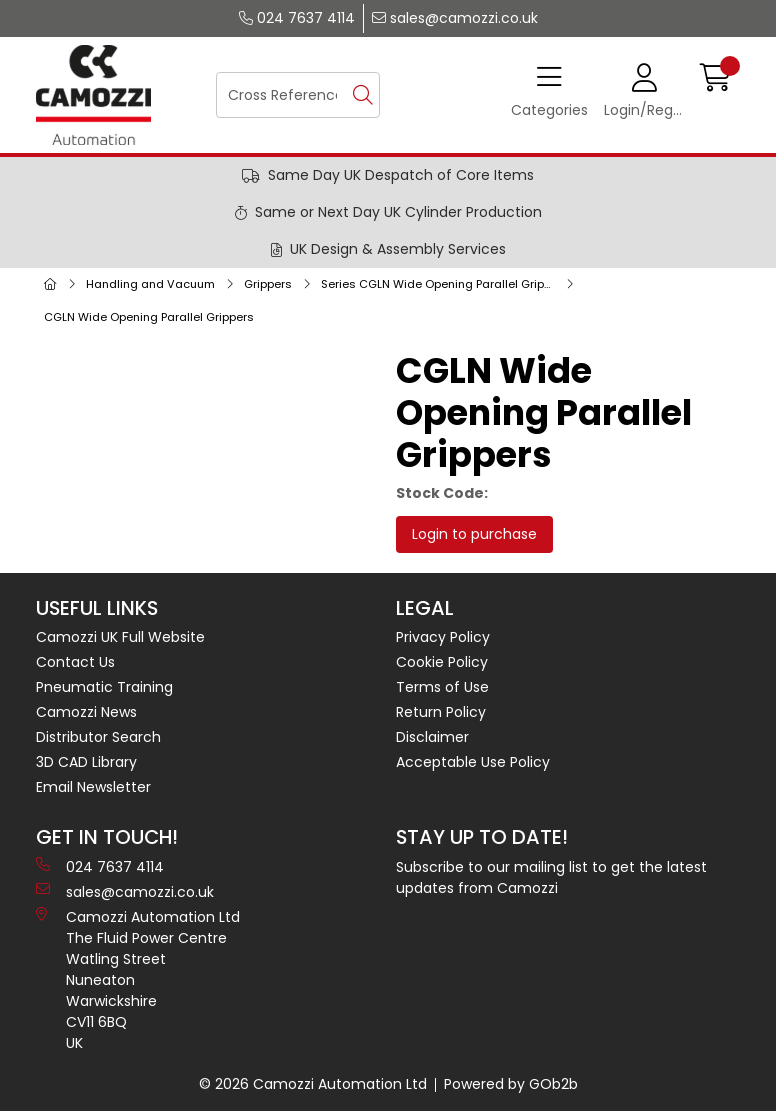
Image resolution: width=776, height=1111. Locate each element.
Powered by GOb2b (511, 1084)
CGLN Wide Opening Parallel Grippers (149, 317)
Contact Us (75, 662)
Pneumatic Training (104, 687)
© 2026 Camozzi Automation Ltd (313, 1084)
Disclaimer (432, 737)
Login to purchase (474, 534)
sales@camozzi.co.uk (455, 18)
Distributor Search (98, 737)
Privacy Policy (443, 637)
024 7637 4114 (297, 18)
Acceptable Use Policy (473, 762)
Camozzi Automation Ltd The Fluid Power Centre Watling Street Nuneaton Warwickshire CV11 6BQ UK (138, 980)
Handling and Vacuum (150, 284)
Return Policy (441, 712)
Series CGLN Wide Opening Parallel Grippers (442, 284)
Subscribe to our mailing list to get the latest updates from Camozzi (551, 877)
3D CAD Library (86, 762)
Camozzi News (86, 712)
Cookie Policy (442, 662)
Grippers (268, 284)
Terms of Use (442, 687)
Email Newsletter (93, 787)
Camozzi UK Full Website (120, 637)
